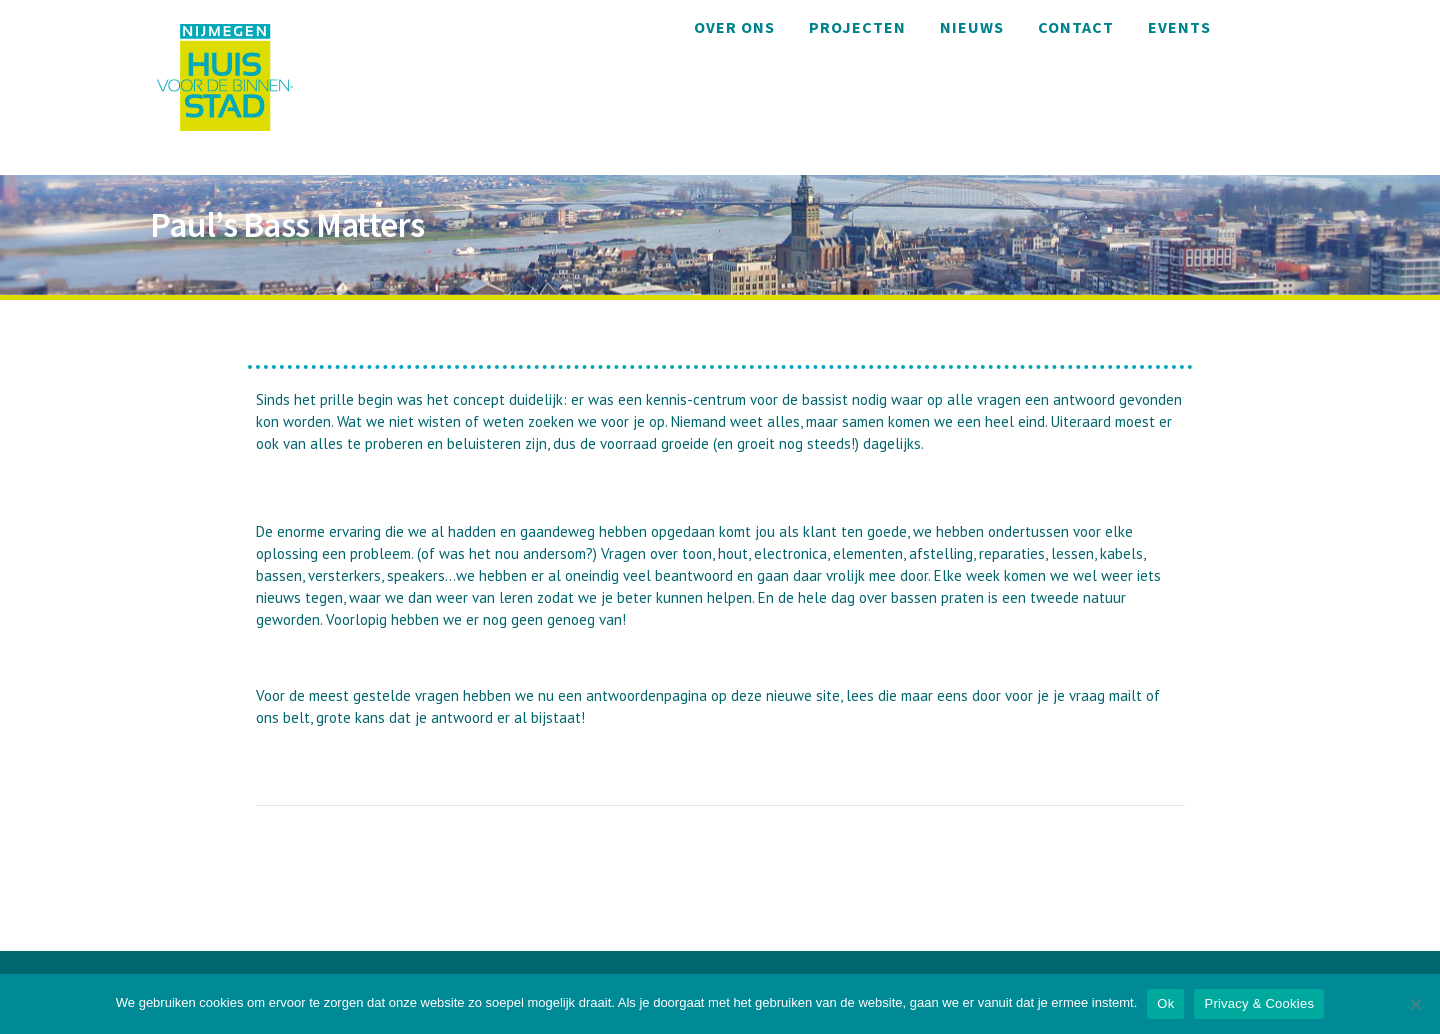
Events (1179, 27)
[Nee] (1415, 1004)
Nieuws (972, 27)
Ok (1165, 1003)
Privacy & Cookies (1259, 1003)
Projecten (857, 27)
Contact (1076, 27)
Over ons (734, 27)
